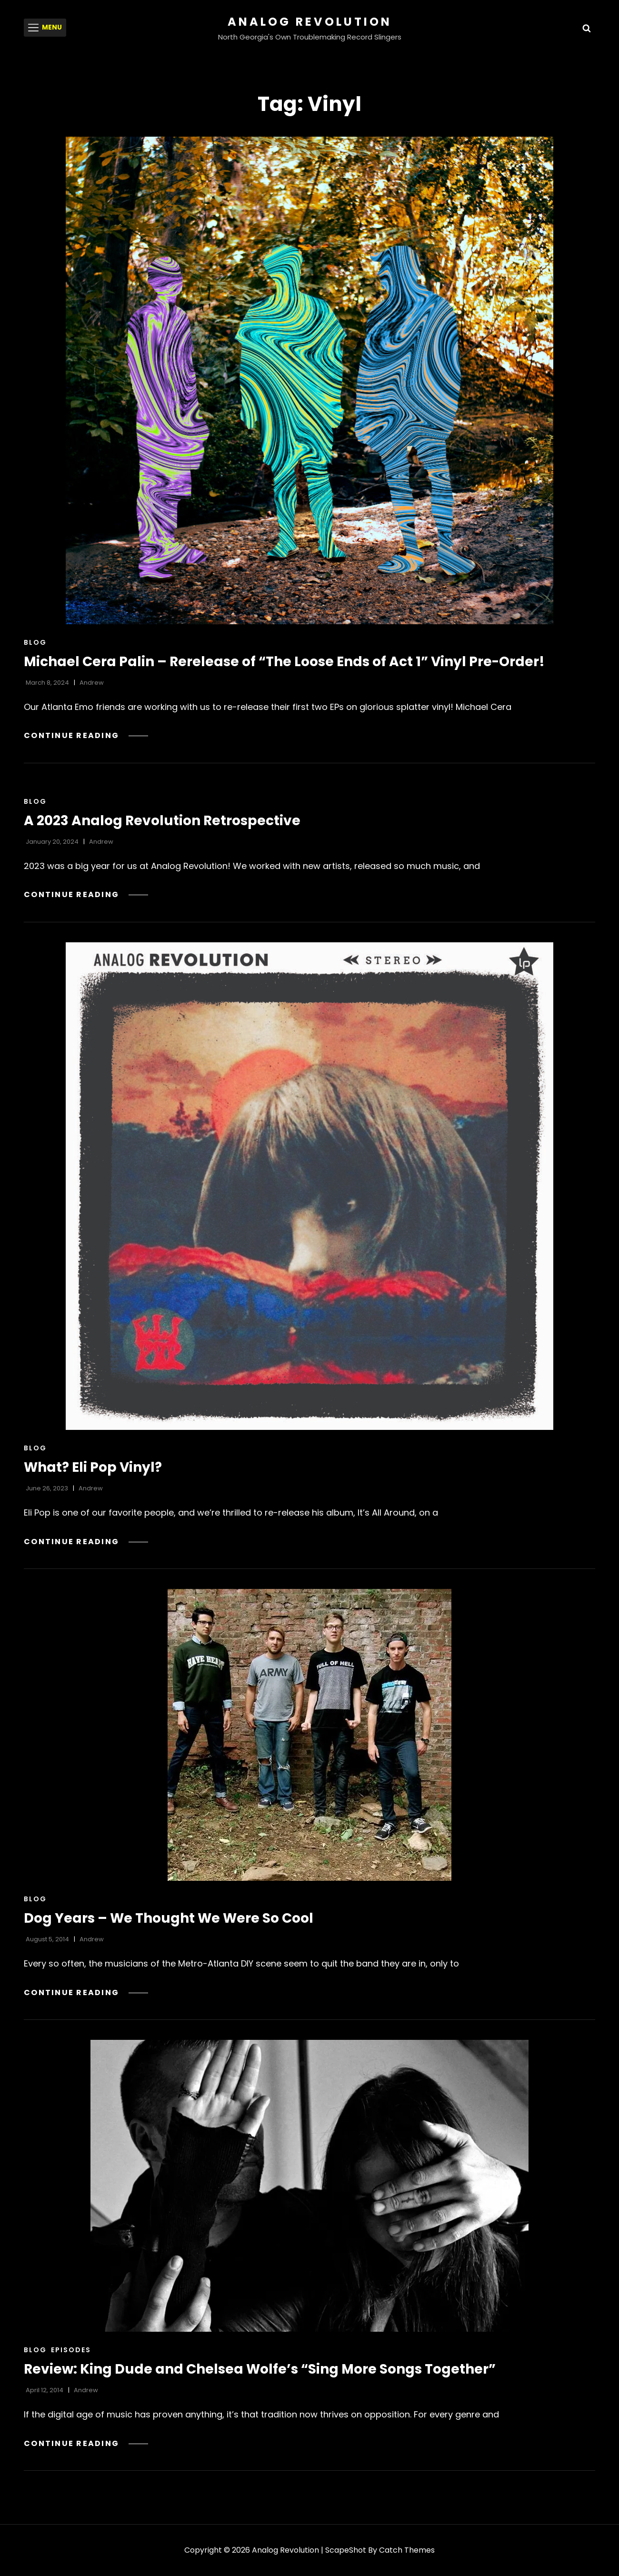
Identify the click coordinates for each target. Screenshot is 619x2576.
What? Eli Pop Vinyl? (93, 1467)
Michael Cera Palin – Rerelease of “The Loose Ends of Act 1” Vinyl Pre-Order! (284, 661)
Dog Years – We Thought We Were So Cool (168, 1918)
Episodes (71, 2350)
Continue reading (86, 735)
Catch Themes (407, 2550)
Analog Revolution (310, 22)
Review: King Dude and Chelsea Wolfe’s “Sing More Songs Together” (260, 2369)
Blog (35, 642)
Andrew (92, 682)
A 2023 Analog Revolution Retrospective (162, 820)
